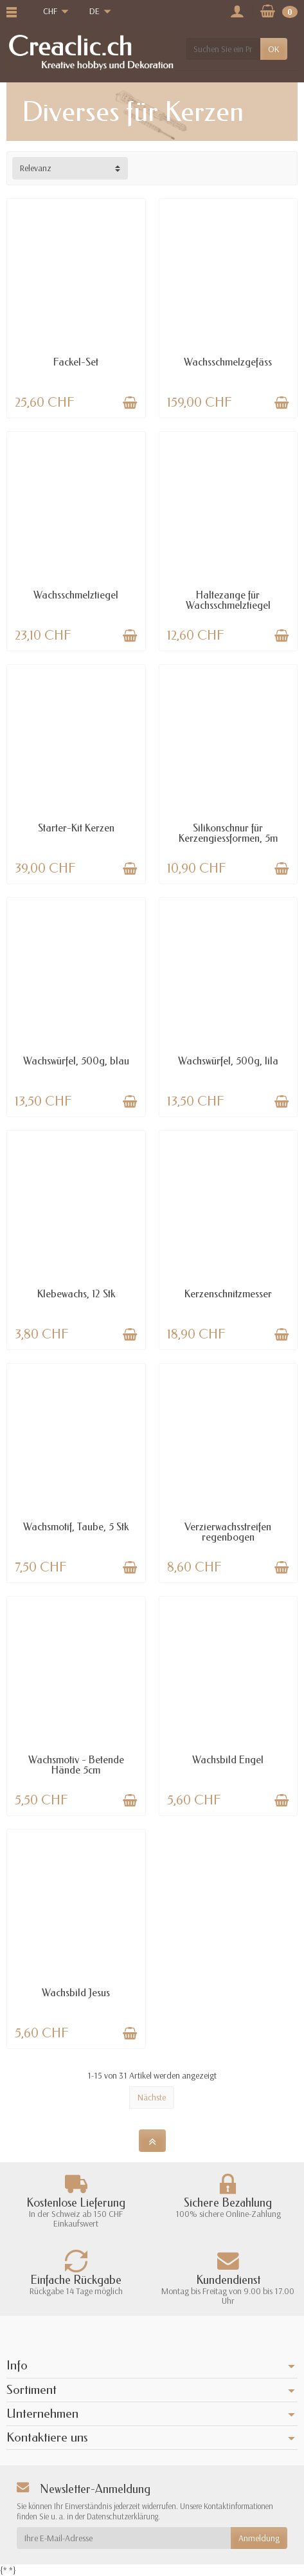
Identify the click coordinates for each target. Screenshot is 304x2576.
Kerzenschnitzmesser (228, 1294)
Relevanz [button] (35, 168)
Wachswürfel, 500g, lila (228, 1061)
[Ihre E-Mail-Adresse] (124, 2538)
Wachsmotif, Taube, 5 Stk (76, 1527)
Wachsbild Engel (228, 1760)
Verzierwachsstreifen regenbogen (227, 1532)
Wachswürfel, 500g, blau (76, 1061)
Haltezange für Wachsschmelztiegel (228, 600)
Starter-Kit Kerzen (76, 828)
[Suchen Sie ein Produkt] (223, 49)
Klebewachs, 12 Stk (76, 1294)
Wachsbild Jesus (76, 1993)
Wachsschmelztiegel (75, 595)
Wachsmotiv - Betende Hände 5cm (76, 1765)
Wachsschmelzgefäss (228, 362)
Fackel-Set (75, 362)
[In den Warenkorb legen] (130, 403)
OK (274, 49)
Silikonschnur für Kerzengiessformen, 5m (228, 833)
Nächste (152, 2097)
